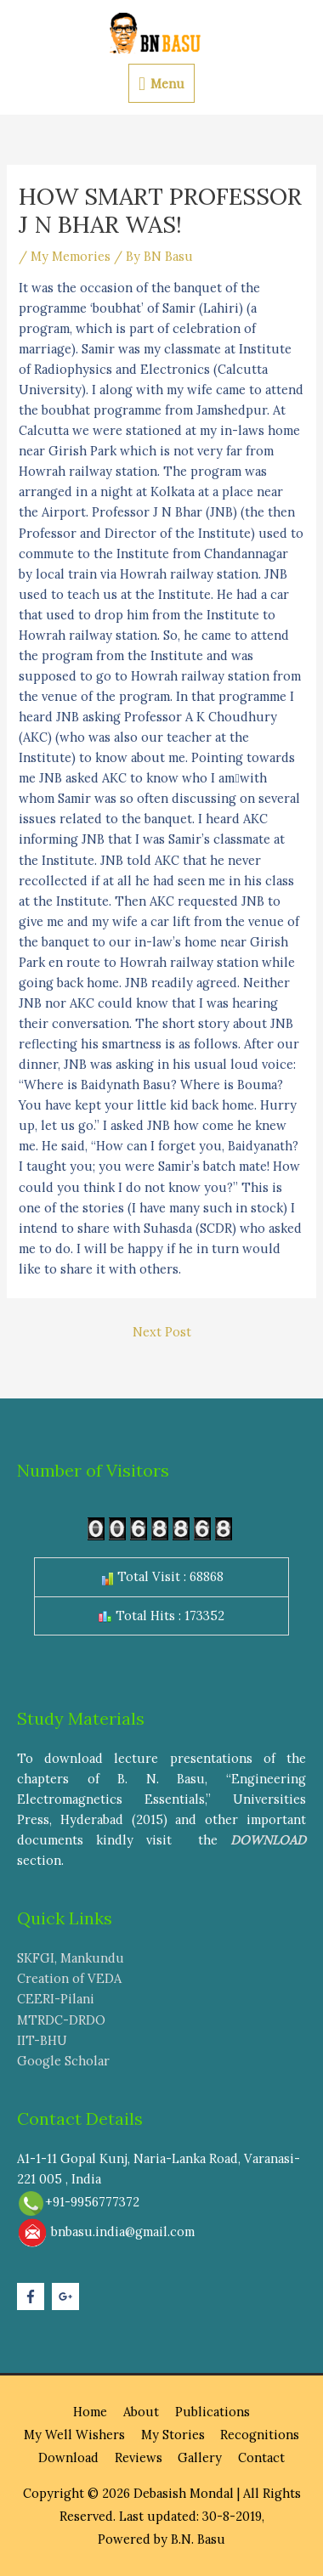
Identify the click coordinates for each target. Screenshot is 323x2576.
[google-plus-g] (67, 2296)
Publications (212, 2412)
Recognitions (259, 2434)
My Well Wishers (74, 2434)
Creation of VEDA (69, 1978)
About (141, 2412)
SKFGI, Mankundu (70, 1958)
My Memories (70, 256)
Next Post (162, 1332)
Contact (261, 2457)
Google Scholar (63, 2061)
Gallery (200, 2457)
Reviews (138, 2457)
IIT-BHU (42, 2040)
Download (68, 2457)
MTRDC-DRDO (61, 2020)
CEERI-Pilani (55, 1999)
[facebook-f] (32, 2296)
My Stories (173, 2434)
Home (90, 2412)
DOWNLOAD (268, 1840)
